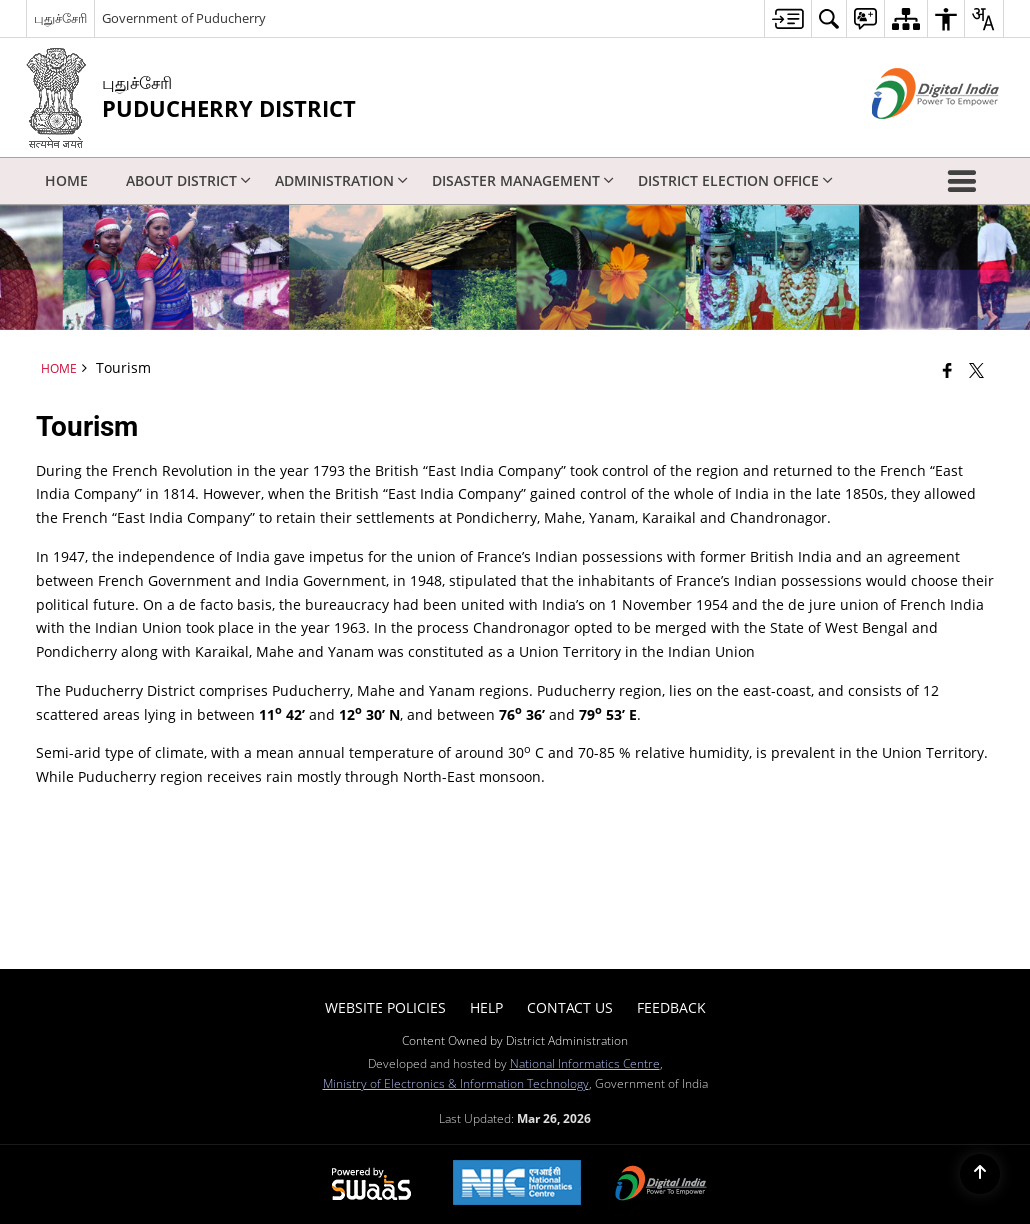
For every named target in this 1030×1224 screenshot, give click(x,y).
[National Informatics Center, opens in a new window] (517, 1184)
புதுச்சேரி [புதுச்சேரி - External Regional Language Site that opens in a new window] (60, 18)
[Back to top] (980, 1174)
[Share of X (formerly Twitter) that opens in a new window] (976, 370)
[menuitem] (787, 18)
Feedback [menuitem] (671, 1007)
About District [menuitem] (188, 180)
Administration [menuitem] (341, 180)
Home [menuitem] (66, 180)
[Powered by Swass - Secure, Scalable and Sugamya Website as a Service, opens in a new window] (371, 1185)
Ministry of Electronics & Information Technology (456, 1083)
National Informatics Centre (585, 1063)
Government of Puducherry (184, 18)
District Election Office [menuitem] (735, 180)
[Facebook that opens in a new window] (947, 370)
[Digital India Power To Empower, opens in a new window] (661, 1185)
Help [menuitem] (486, 1007)
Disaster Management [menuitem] (523, 180)
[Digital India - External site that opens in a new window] (910, 135)
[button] (966, 181)
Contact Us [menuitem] (570, 1007)
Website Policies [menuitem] (385, 1007)
